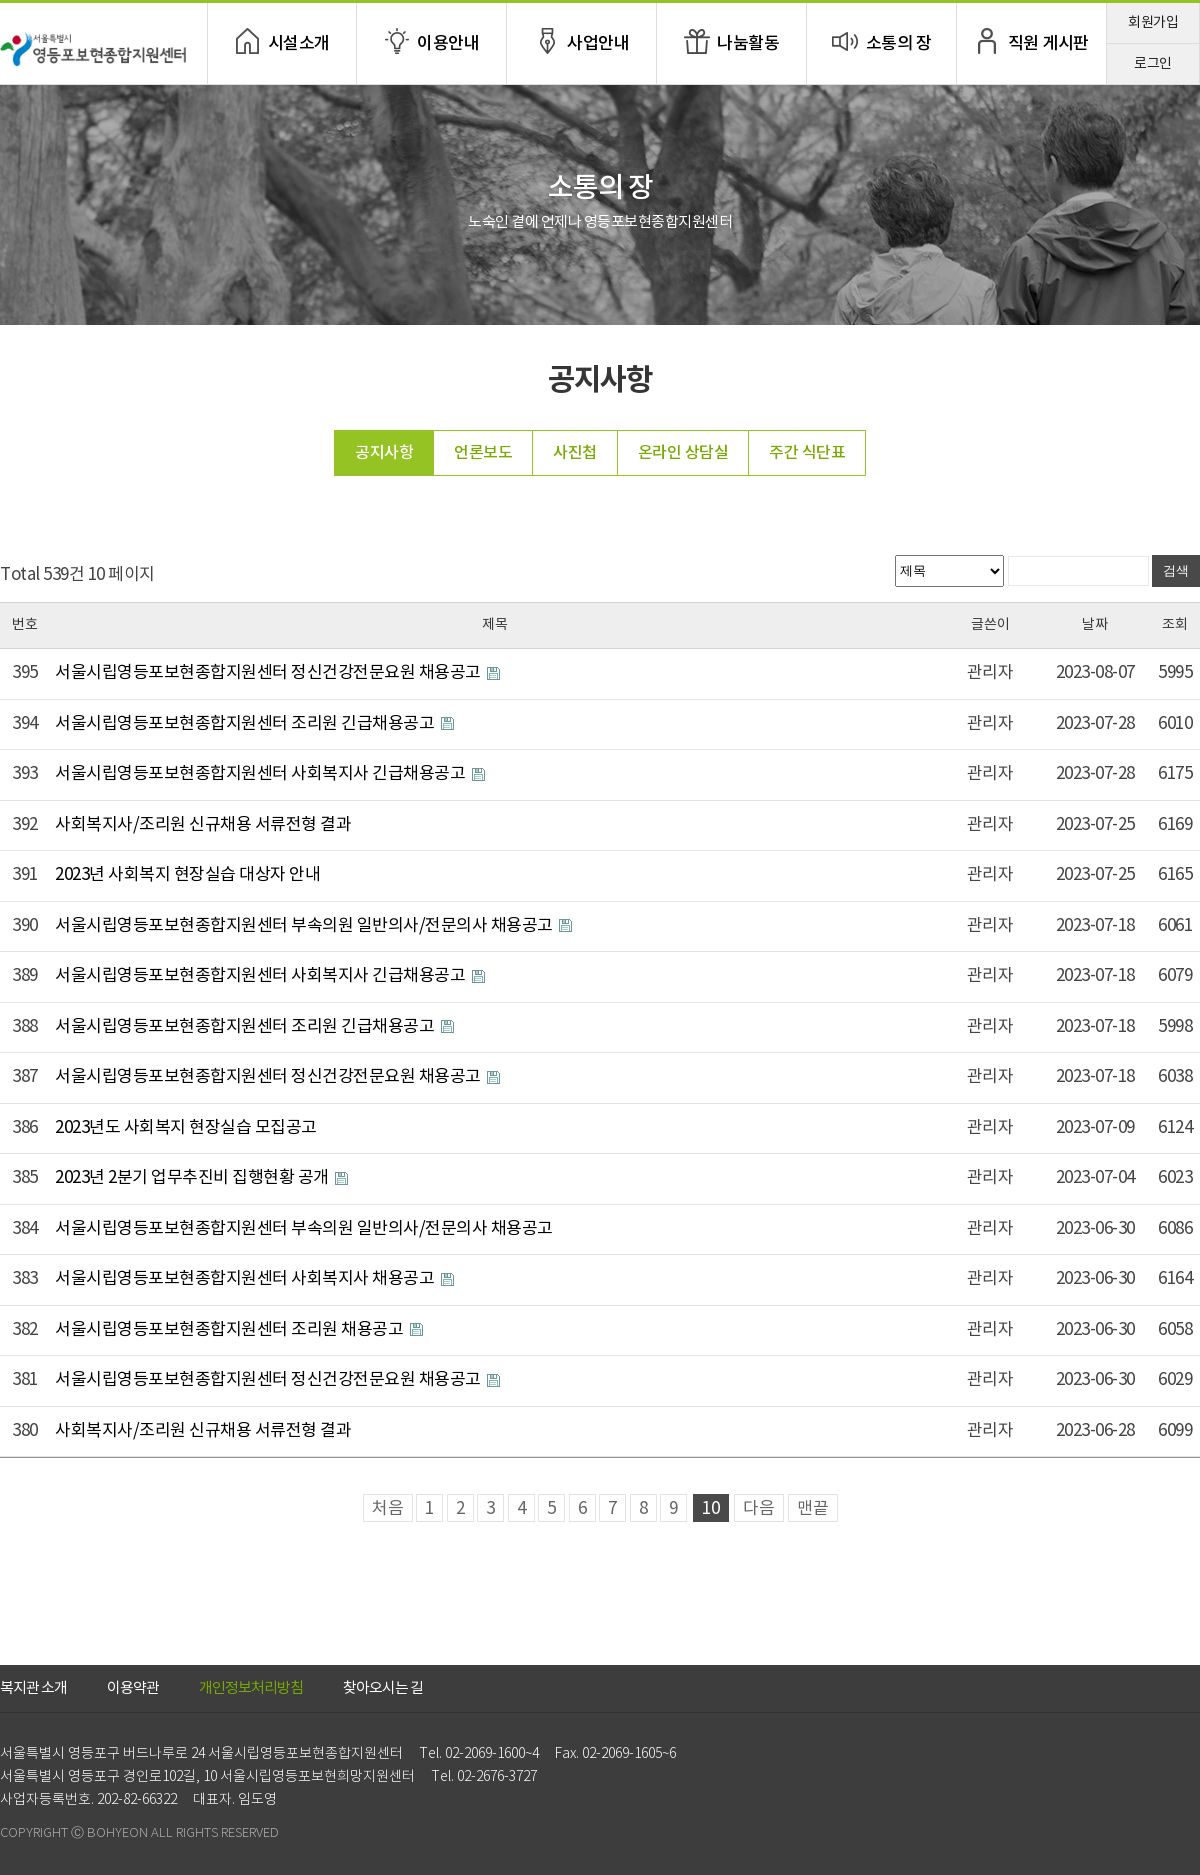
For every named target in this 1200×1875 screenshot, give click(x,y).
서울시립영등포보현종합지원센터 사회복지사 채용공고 (246, 1279)
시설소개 (299, 44)
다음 (759, 1509)
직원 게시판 (1048, 44)
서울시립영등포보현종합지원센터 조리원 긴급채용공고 (246, 724)
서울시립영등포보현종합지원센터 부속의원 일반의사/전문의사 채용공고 (305, 926)
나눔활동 (748, 44)
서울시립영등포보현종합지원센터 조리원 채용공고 (231, 1330)
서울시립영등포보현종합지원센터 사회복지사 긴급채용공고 (262, 774)
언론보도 (483, 453)
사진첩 (575, 453)
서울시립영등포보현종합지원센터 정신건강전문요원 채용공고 (269, 673)
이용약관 (133, 1688)
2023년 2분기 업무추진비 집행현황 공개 (193, 1178)
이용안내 (448, 44)
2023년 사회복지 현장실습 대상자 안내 (187, 875)
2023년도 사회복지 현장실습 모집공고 (186, 1128)
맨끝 (813, 1509)
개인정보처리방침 (251, 1688)
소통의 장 (899, 44)
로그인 (1153, 64)
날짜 (1095, 625)
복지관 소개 (33, 1688)
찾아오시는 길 (383, 1688)
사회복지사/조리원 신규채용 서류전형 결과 (203, 825)
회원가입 (1153, 23)
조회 (1175, 625)
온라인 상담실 (683, 453)
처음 (388, 1509)
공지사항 (384, 453)
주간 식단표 (807, 453)
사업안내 (598, 44)
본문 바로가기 (0, 0)
